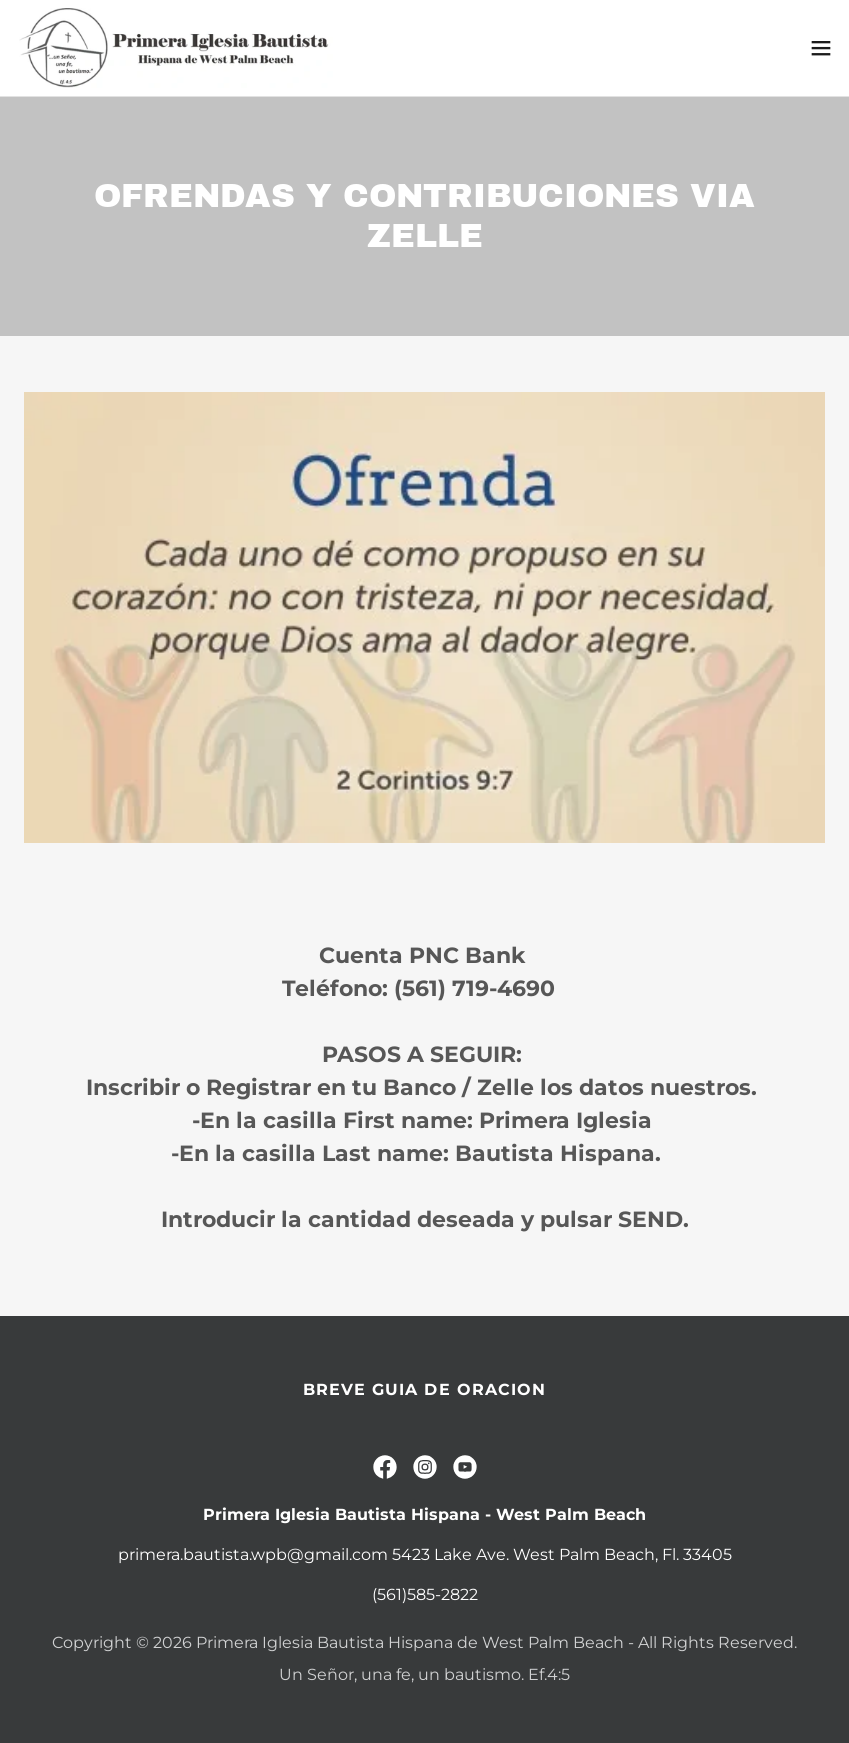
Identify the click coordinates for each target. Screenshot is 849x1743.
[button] (821, 48)
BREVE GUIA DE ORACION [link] (424, 1389)
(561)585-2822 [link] (425, 1594)
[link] (176, 48)
